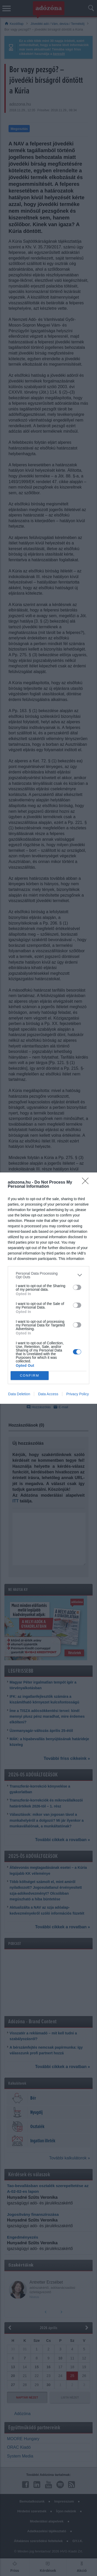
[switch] (77, 1287)
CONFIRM (29, 1375)
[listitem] (48, 1275)
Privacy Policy (77, 1394)
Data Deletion (19, 1394)
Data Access (48, 1394)
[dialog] (48, 1288)
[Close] (87, 1182)
